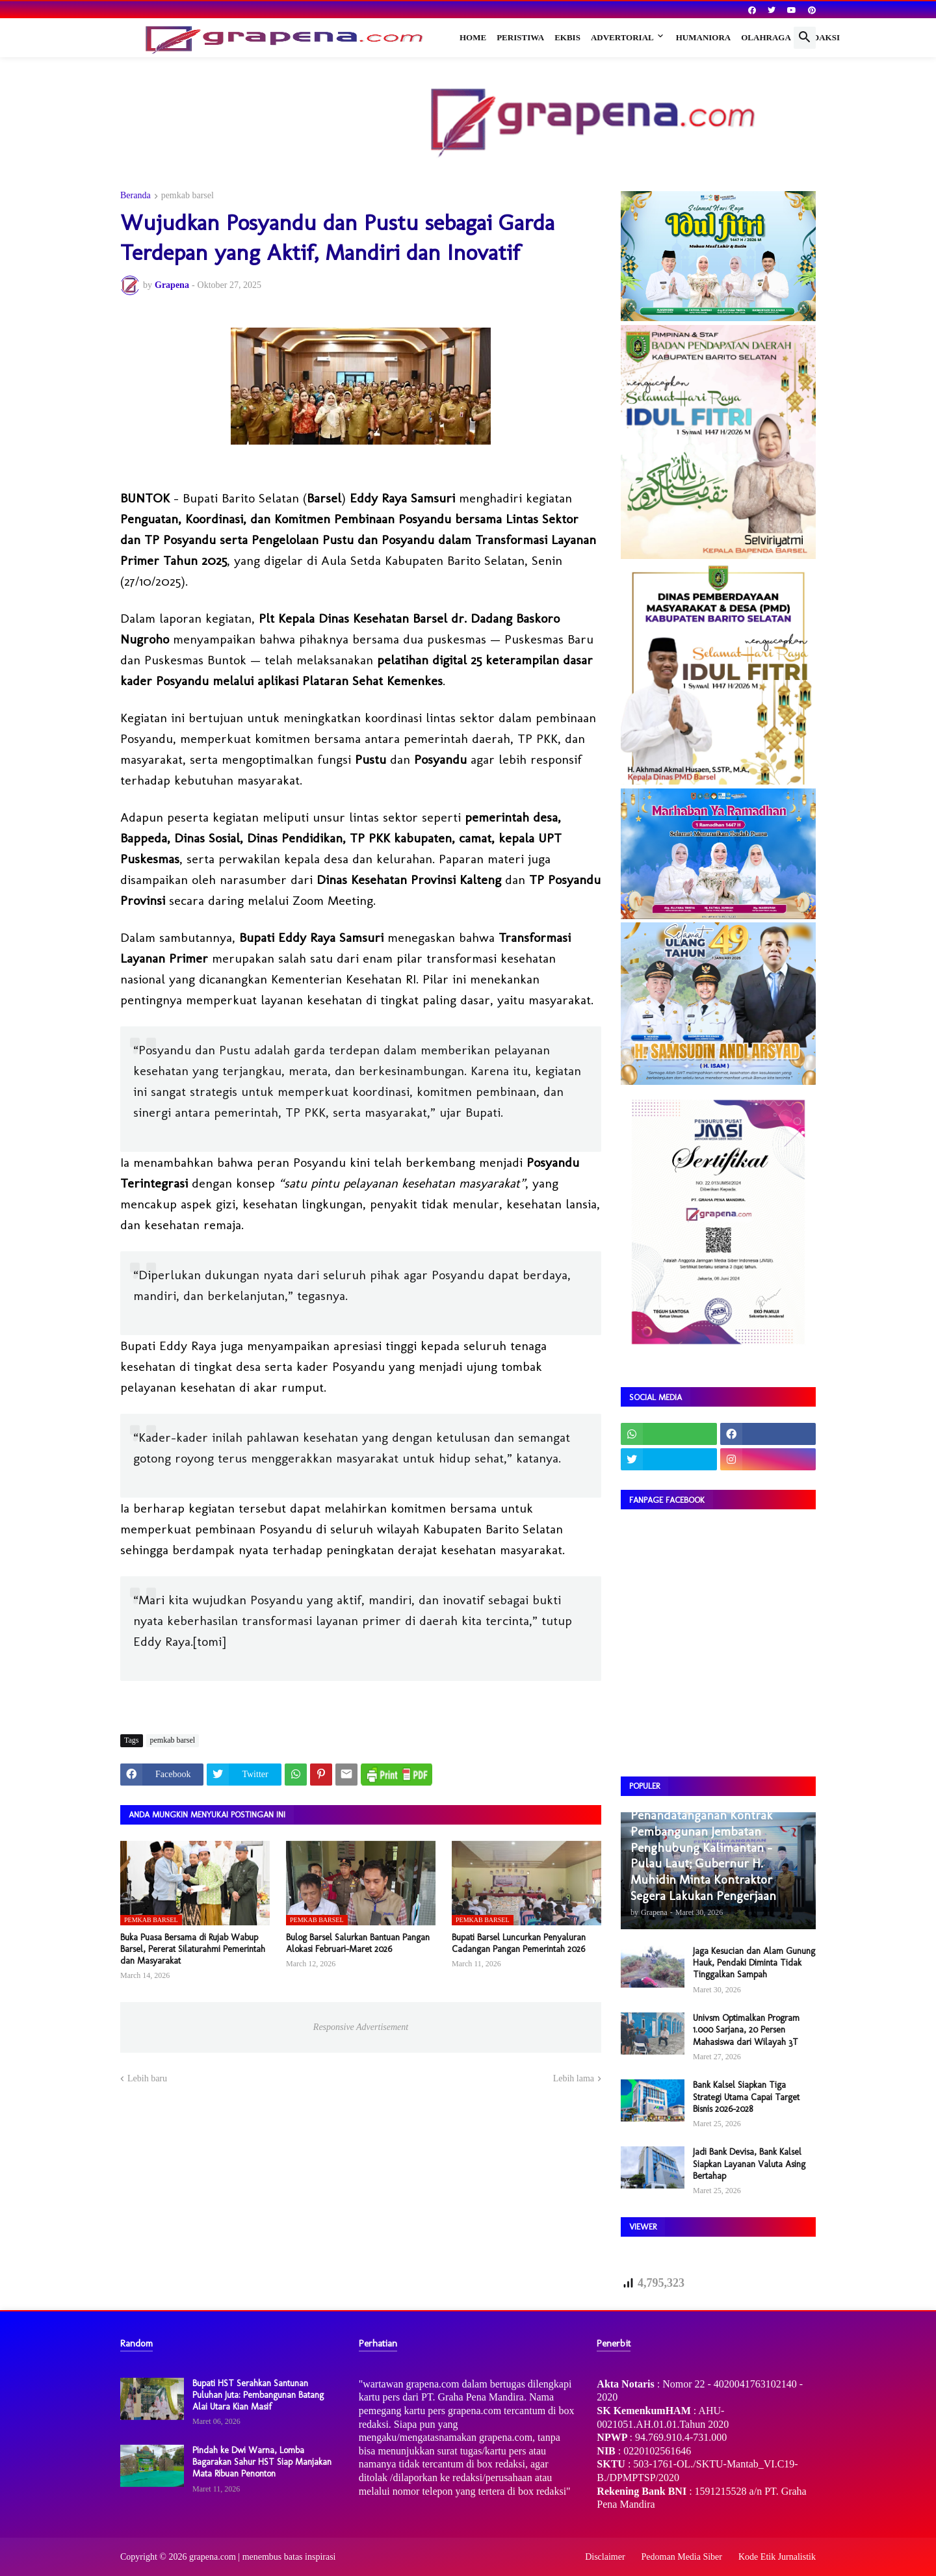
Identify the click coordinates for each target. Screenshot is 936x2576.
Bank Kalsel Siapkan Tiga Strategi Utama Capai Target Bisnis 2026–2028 (746, 2096)
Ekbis (567, 37)
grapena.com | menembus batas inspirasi (262, 2557)
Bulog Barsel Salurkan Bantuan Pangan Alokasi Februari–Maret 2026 (358, 1943)
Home (473, 37)
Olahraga (766, 37)
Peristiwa (520, 37)
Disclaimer (605, 2557)
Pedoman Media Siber (682, 2557)
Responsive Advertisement (360, 2027)
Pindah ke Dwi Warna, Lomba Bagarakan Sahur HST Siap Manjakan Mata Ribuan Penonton (262, 2462)
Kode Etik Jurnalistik (777, 2557)
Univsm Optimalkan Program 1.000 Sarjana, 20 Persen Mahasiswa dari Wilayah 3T (746, 2029)
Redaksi (820, 37)
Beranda (135, 195)
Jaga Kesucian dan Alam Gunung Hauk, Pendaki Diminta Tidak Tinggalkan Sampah (754, 1962)
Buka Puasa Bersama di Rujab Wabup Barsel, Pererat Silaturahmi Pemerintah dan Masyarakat (192, 1949)
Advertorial (622, 37)
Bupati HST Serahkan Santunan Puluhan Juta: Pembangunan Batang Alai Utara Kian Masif (258, 2395)
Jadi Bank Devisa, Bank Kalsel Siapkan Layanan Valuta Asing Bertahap (749, 2163)
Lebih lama (573, 2078)
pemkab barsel (187, 195)
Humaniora (703, 37)
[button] (805, 38)
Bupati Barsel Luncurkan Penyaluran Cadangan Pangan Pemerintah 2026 (519, 1943)
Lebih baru (147, 2078)
